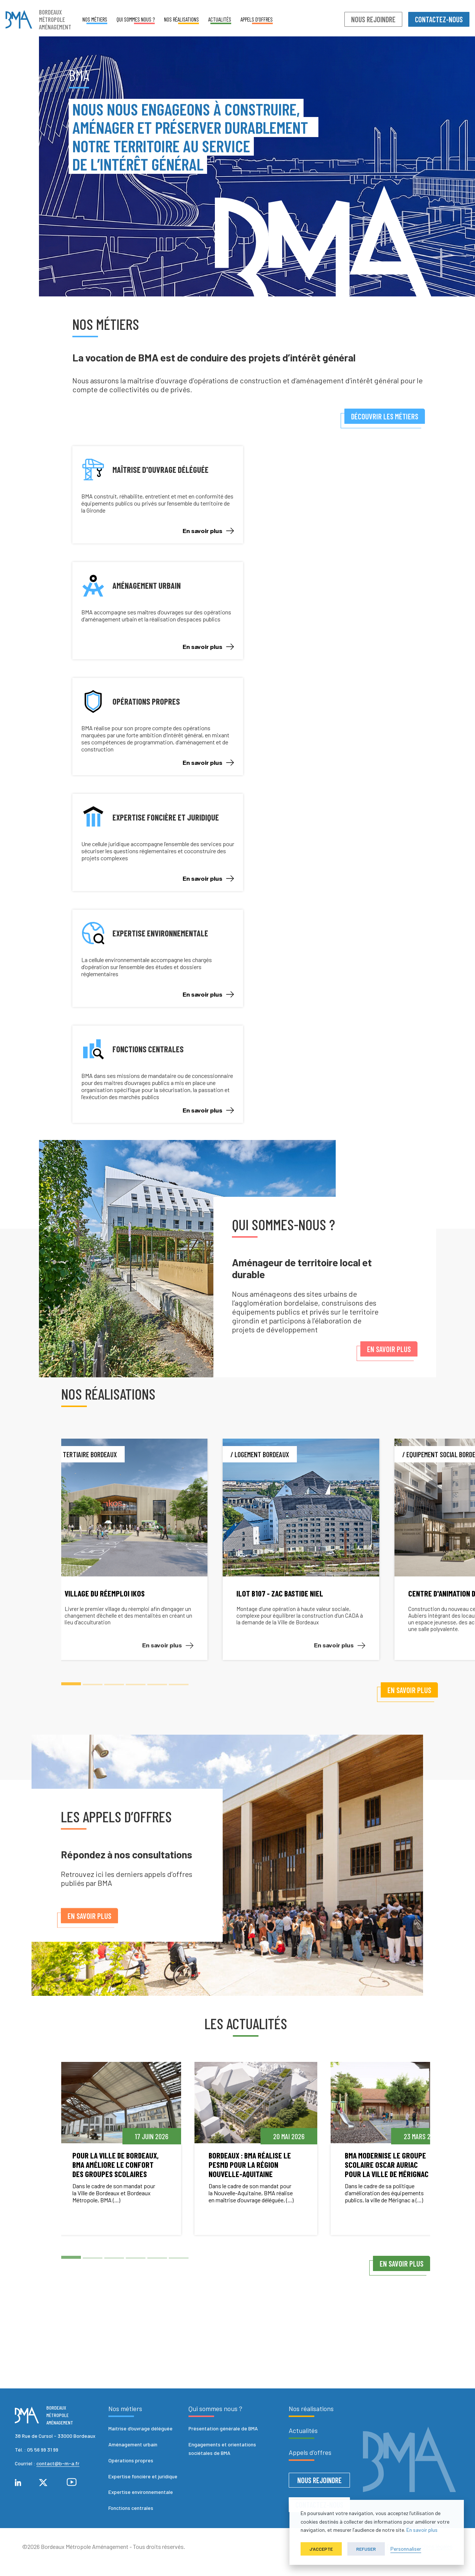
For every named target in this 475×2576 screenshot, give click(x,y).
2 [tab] (92, 1683)
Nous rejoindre (373, 19)
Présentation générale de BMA (223, 2428)
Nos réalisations (181, 19)
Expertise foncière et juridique (142, 2476)
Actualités (219, 19)
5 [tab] (157, 1683)
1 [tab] (71, 1683)
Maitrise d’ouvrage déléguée (140, 2428)
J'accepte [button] (321, 2548)
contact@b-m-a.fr (57, 2463)
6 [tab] (179, 1683)
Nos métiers (94, 19)
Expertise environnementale (140, 2492)
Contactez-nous (439, 19)
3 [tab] (114, 1683)
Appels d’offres (256, 19)
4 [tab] (135, 1683)
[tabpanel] (150, 1549)
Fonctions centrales (130, 2508)
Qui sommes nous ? (136, 19)
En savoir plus (208, 531)
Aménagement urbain (132, 2444)
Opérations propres (130, 2460)
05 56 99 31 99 (42, 2449)
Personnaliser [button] (405, 2549)
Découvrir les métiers (384, 416)
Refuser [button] (366, 2548)
